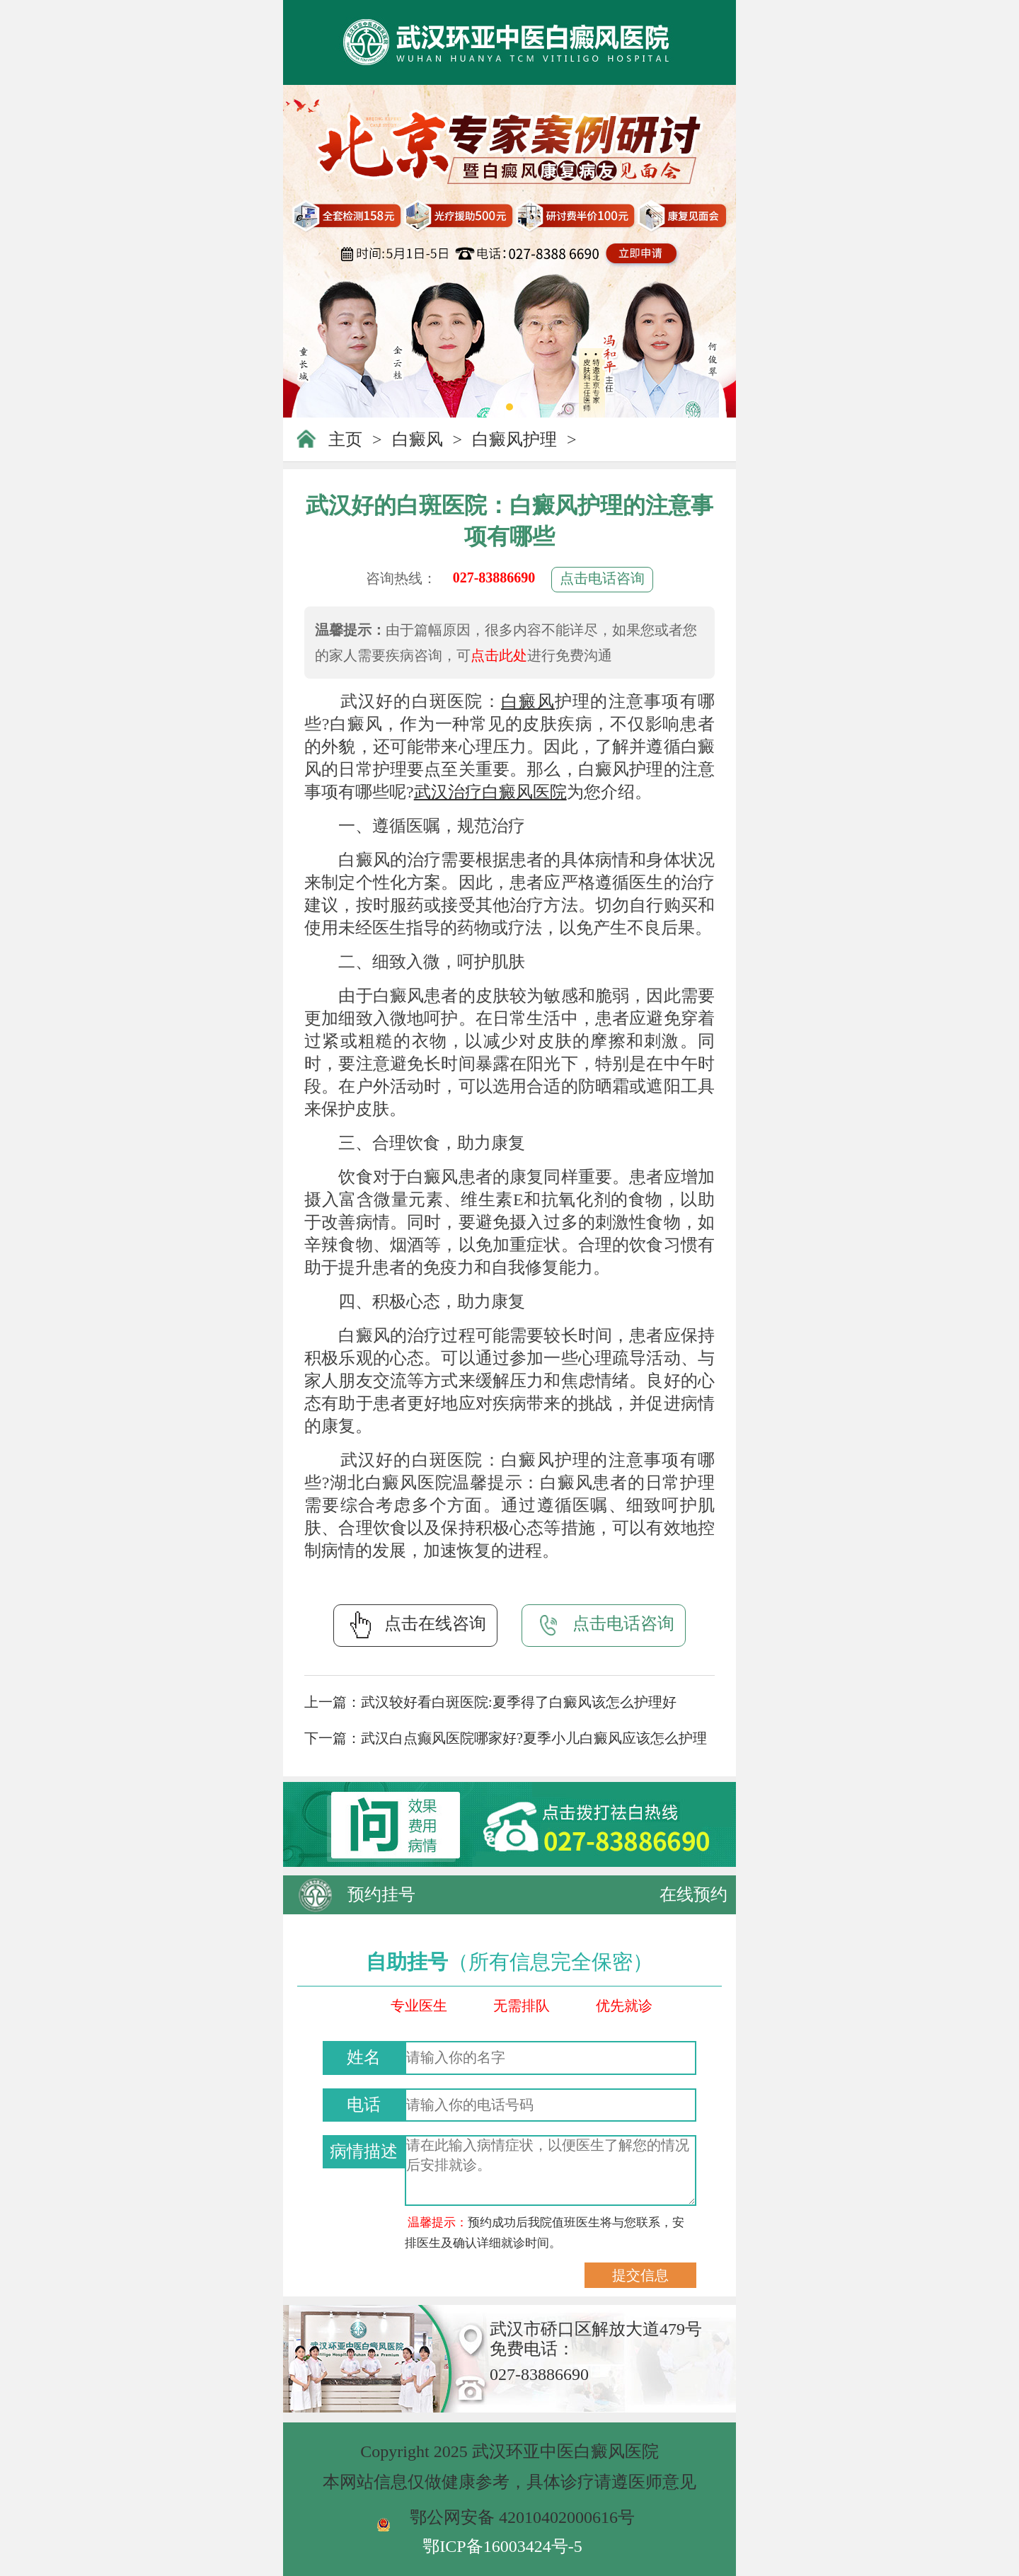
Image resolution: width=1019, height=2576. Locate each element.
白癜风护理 (514, 439)
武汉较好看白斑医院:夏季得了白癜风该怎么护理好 (519, 1702)
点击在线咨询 (415, 1624)
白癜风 (417, 439)
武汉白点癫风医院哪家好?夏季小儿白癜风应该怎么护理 (534, 1738)
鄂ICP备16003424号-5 (502, 2546)
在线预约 (693, 1894)
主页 (345, 439)
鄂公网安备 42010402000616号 (522, 2517)
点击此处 (499, 655)
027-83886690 (494, 577)
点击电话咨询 (602, 578)
